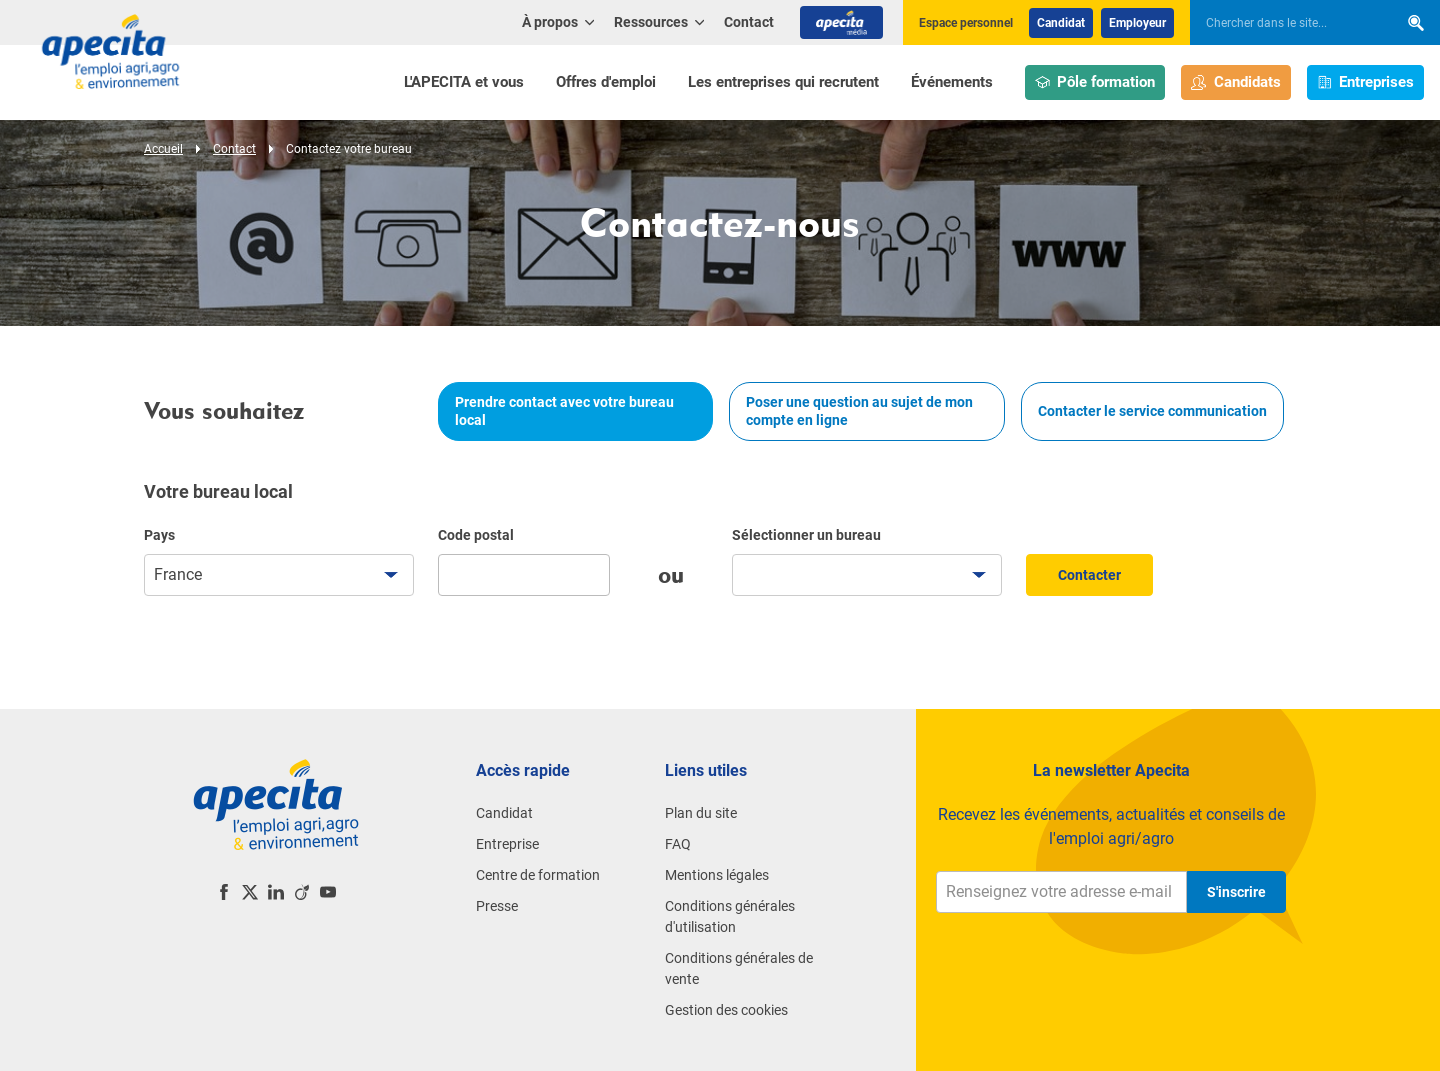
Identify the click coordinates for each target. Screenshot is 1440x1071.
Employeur (1137, 23)
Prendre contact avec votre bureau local (564, 411)
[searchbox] (1284, 23)
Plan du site (701, 813)
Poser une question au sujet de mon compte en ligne (859, 411)
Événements (952, 82)
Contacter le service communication (1152, 411)
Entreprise (507, 844)
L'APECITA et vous (464, 82)
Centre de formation (538, 875)
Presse (497, 906)
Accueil (163, 149)
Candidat (1061, 23)
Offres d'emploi (606, 82)
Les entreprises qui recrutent (783, 82)
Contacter (1089, 575)
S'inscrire (1236, 892)
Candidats (1236, 82)
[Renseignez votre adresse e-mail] (1061, 892)
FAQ (678, 844)
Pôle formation (1095, 82)
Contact (749, 22)
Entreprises (1366, 82)
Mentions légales (717, 875)
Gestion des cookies (726, 1010)
